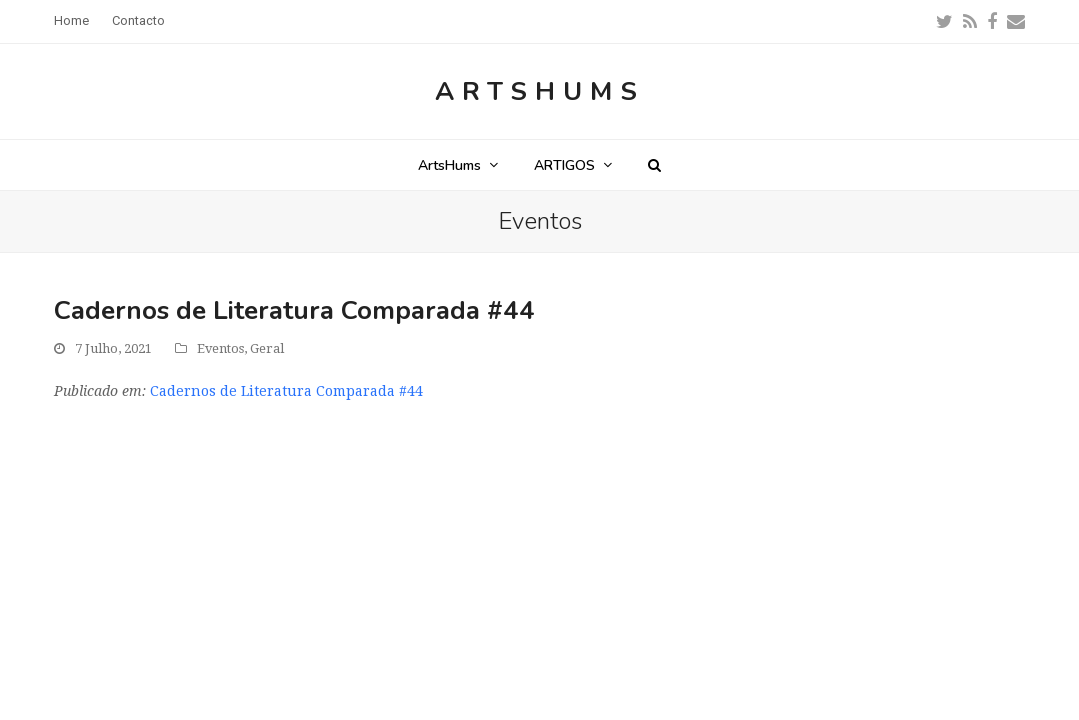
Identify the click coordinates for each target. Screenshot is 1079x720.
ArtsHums (540, 91)
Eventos (220, 348)
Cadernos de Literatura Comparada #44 (286, 391)
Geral (267, 348)
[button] (654, 165)
